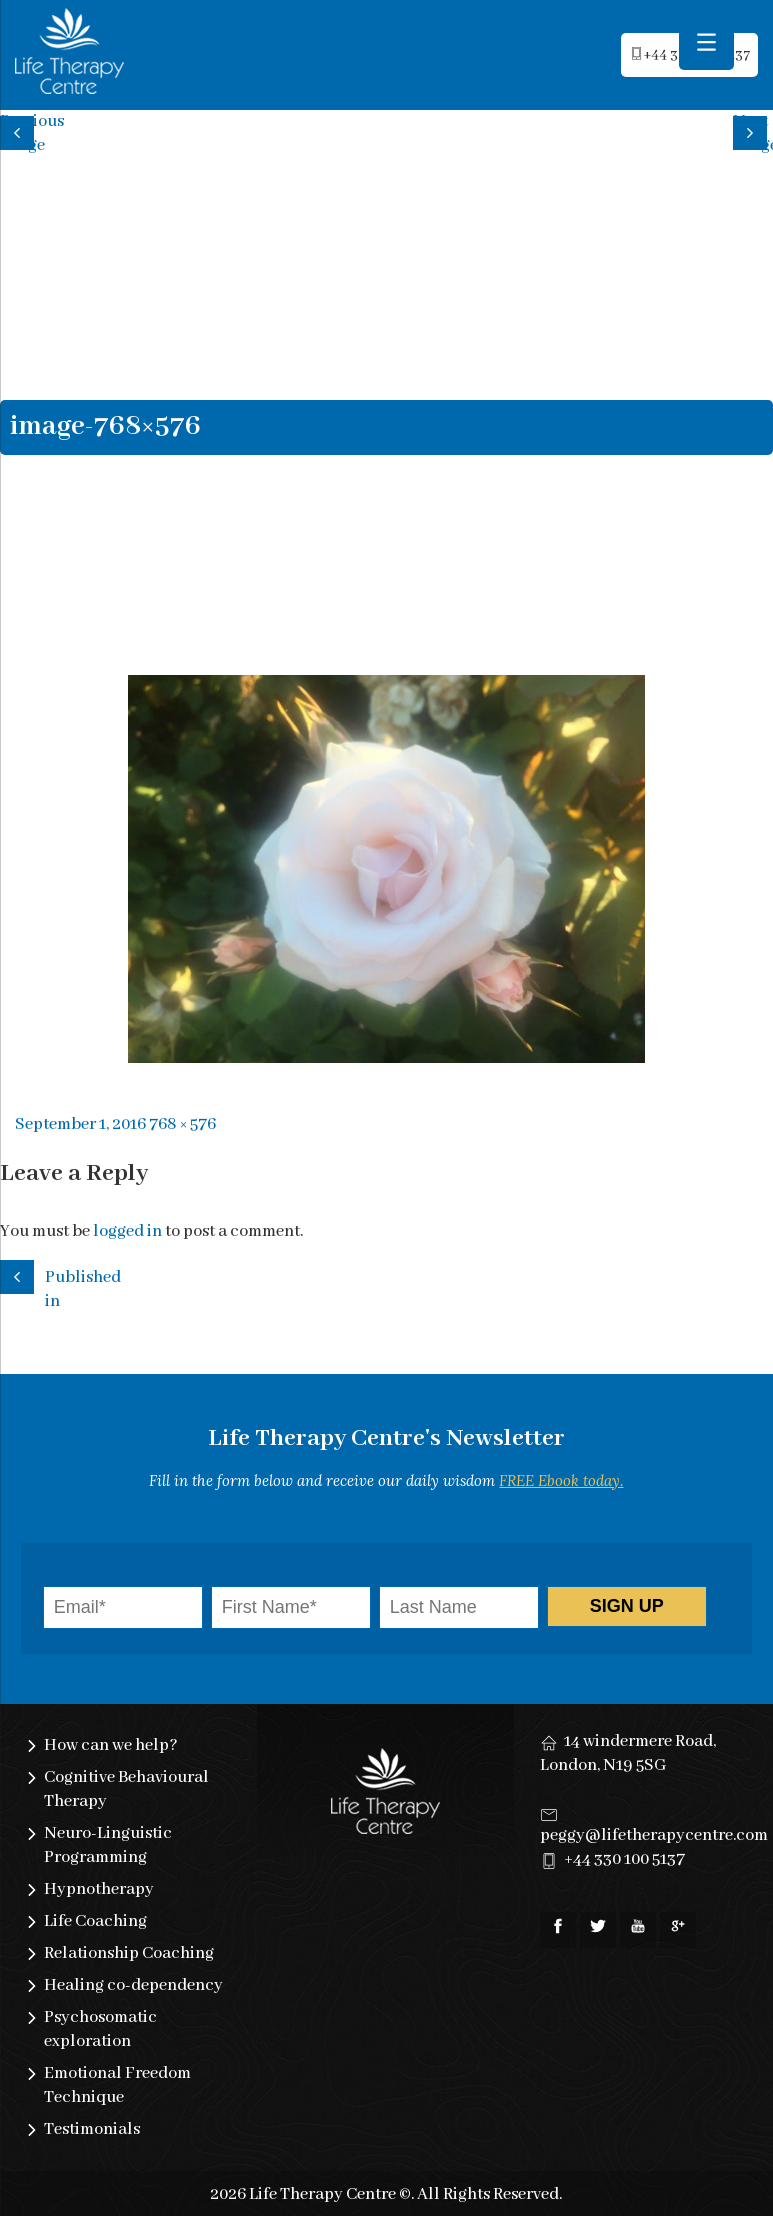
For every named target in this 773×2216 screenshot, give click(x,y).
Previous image (20, 130)
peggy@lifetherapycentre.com (654, 1835)
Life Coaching (95, 1921)
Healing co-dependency (133, 1985)
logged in (127, 1231)
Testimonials (92, 2129)
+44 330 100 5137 (624, 1859)
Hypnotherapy (99, 1889)
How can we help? (111, 1745)
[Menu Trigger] (706, 42)
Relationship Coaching (129, 1953)
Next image (753, 130)
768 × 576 (182, 1124)
